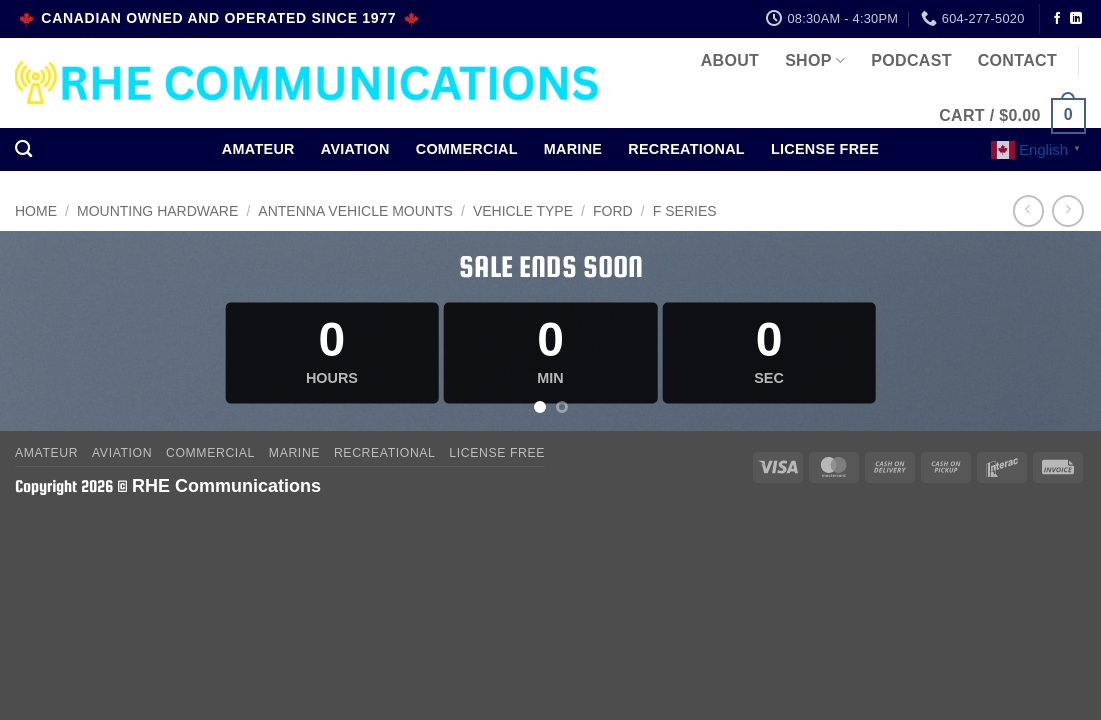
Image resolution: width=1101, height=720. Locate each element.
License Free (825, 149)
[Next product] (1028, 210)
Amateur (258, 149)
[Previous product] (1067, 210)
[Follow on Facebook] (1057, 19)
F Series (685, 211)
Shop (815, 60)
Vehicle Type (523, 211)
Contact (1017, 60)
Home (36, 211)
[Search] (23, 149)
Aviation (355, 149)
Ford (613, 211)
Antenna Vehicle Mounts (355, 211)
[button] (1012, 116)
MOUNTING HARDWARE (157, 211)
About (730, 60)
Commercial (467, 149)
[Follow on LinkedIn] (1076, 19)
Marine (573, 149)
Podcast (911, 60)
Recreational (686, 149)
